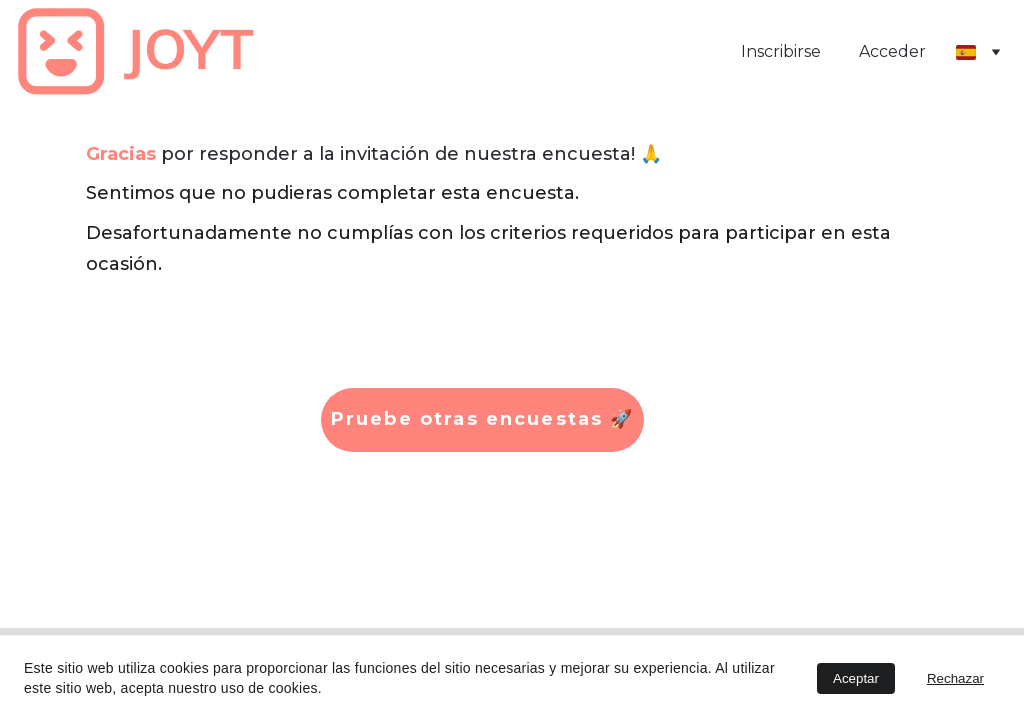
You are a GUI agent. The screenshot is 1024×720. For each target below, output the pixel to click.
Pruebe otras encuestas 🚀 (483, 419)
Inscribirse (781, 51)
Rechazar (955, 678)
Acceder (892, 51)
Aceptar (856, 678)
